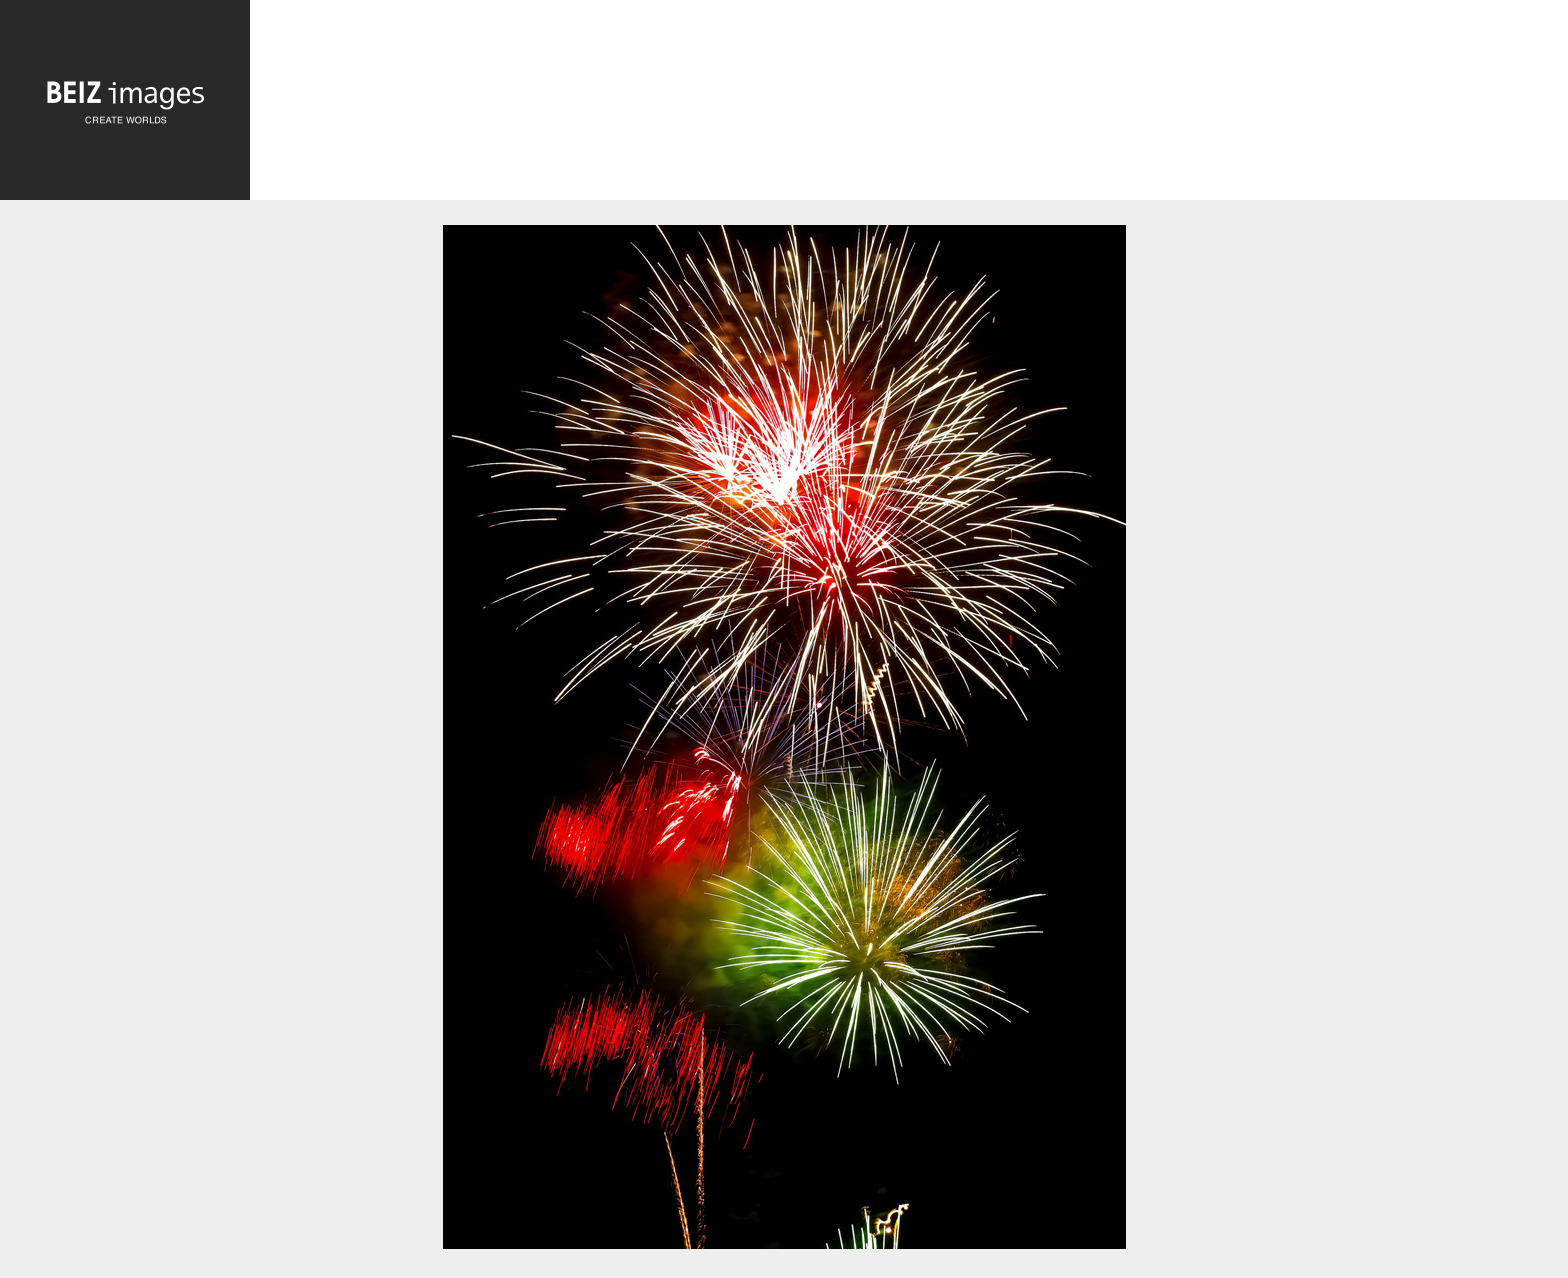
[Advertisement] (909, 101)
